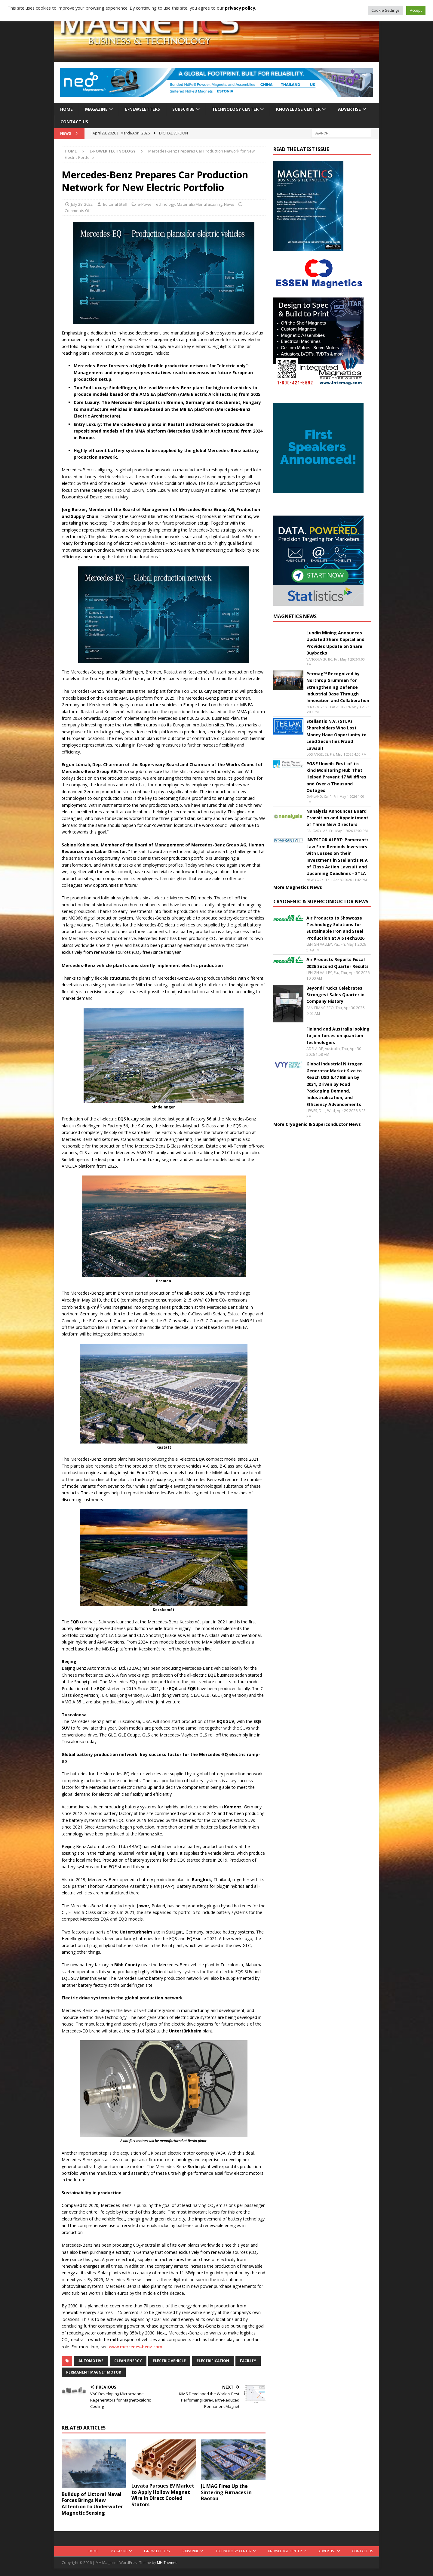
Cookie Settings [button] (385, 10)
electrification (213, 2360)
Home (66, 109)
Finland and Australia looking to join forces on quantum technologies (338, 1035)
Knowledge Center (298, 109)
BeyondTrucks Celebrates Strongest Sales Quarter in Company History (335, 994)
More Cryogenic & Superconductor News (317, 1124)
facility (248, 2360)
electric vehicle (169, 2360)
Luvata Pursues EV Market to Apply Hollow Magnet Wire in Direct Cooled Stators (162, 2495)
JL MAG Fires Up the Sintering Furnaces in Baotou (226, 2492)
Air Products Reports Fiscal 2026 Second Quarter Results (337, 963)
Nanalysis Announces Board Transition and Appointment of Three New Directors (337, 817)
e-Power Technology (156, 204)
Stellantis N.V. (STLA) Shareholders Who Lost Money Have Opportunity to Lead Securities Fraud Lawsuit (336, 734)
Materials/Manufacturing (199, 204)
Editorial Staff (115, 204)
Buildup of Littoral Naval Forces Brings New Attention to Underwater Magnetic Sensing (92, 2503)
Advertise (349, 109)
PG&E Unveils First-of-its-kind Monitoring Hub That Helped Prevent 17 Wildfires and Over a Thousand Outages (336, 777)
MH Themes (167, 2562)
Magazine (96, 109)
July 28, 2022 (82, 204)
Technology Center (235, 109)
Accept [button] (416, 10)
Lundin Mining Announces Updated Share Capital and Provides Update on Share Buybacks (335, 643)
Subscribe (183, 109)
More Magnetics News (297, 887)
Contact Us (74, 122)
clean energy (128, 2360)
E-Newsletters (142, 109)
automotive (90, 2360)
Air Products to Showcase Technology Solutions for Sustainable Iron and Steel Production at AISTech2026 (335, 928)
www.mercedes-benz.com (135, 2347)
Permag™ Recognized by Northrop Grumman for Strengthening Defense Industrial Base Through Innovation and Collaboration (337, 687)
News (229, 204)
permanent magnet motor (93, 2372)
